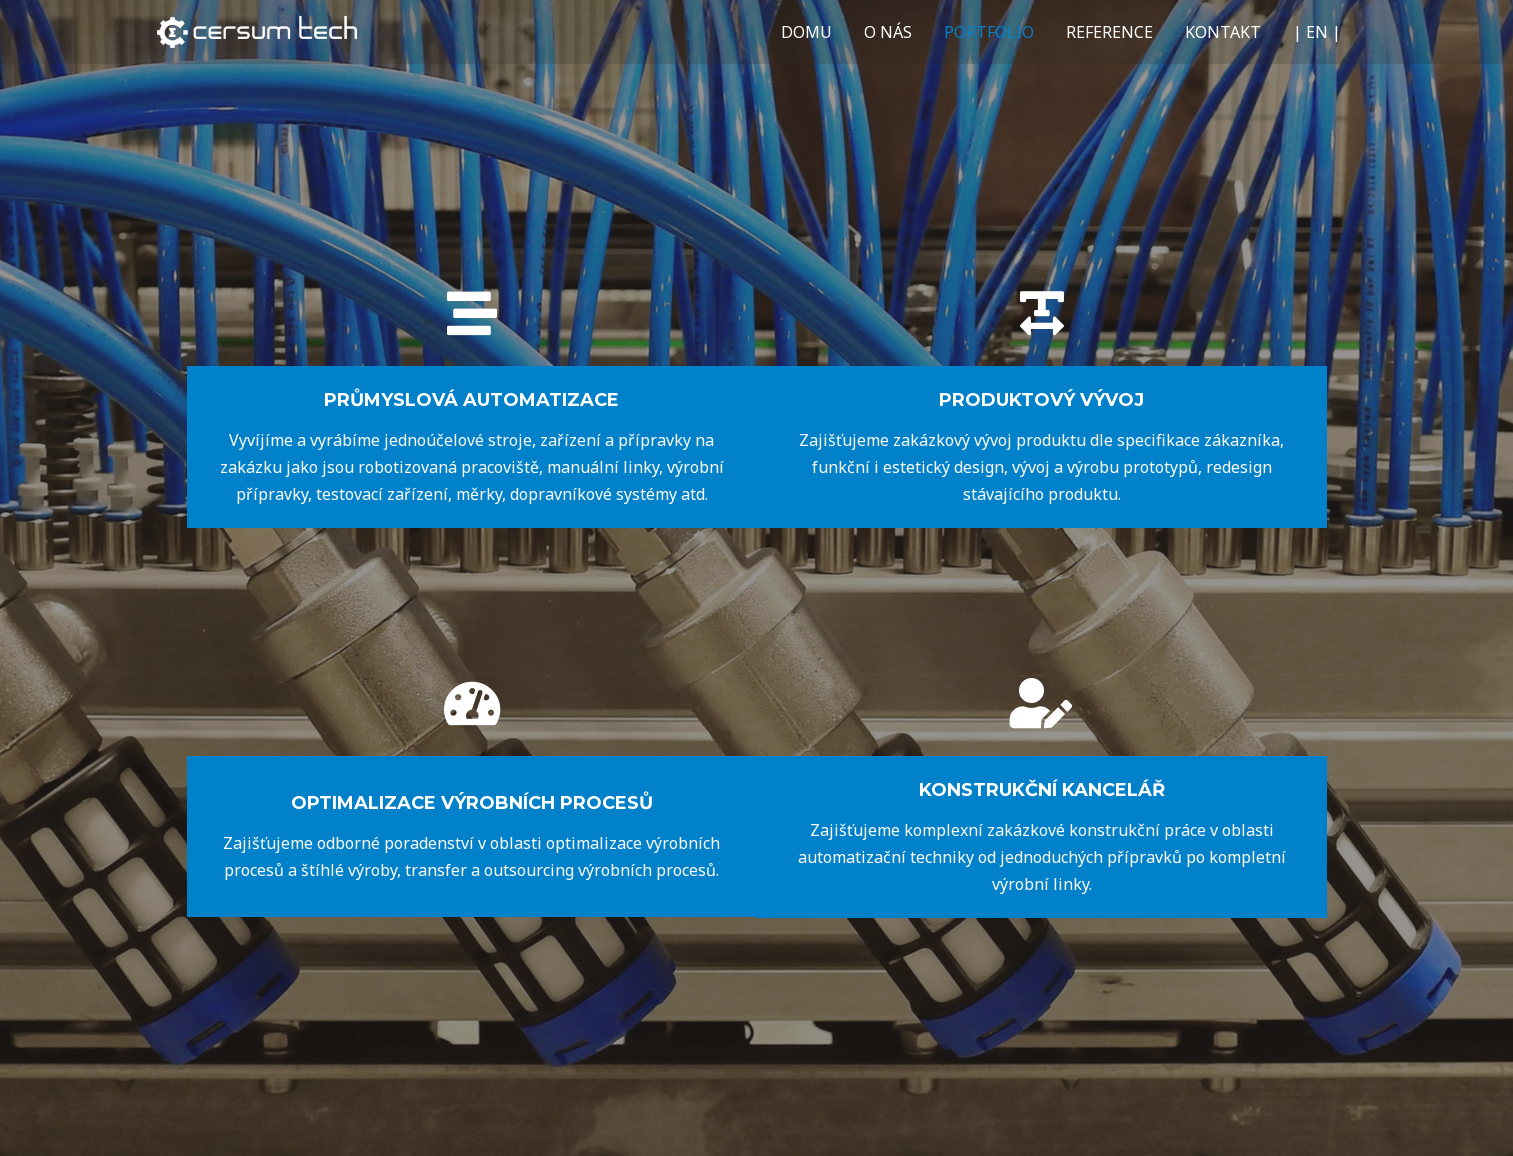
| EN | (1317, 32)
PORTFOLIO (989, 32)
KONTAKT (1223, 32)
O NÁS (888, 32)
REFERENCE (1109, 32)
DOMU (806, 32)
